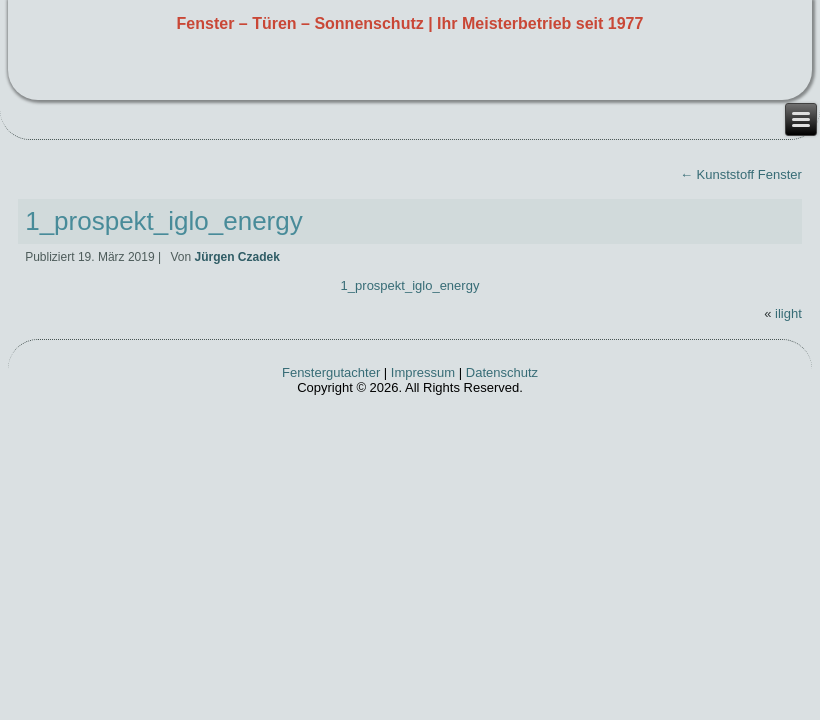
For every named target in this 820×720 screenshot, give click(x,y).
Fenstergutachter (331, 372)
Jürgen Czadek (236, 257)
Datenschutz (502, 372)
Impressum (423, 372)
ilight (788, 313)
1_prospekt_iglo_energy (164, 221)
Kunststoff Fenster (741, 174)
